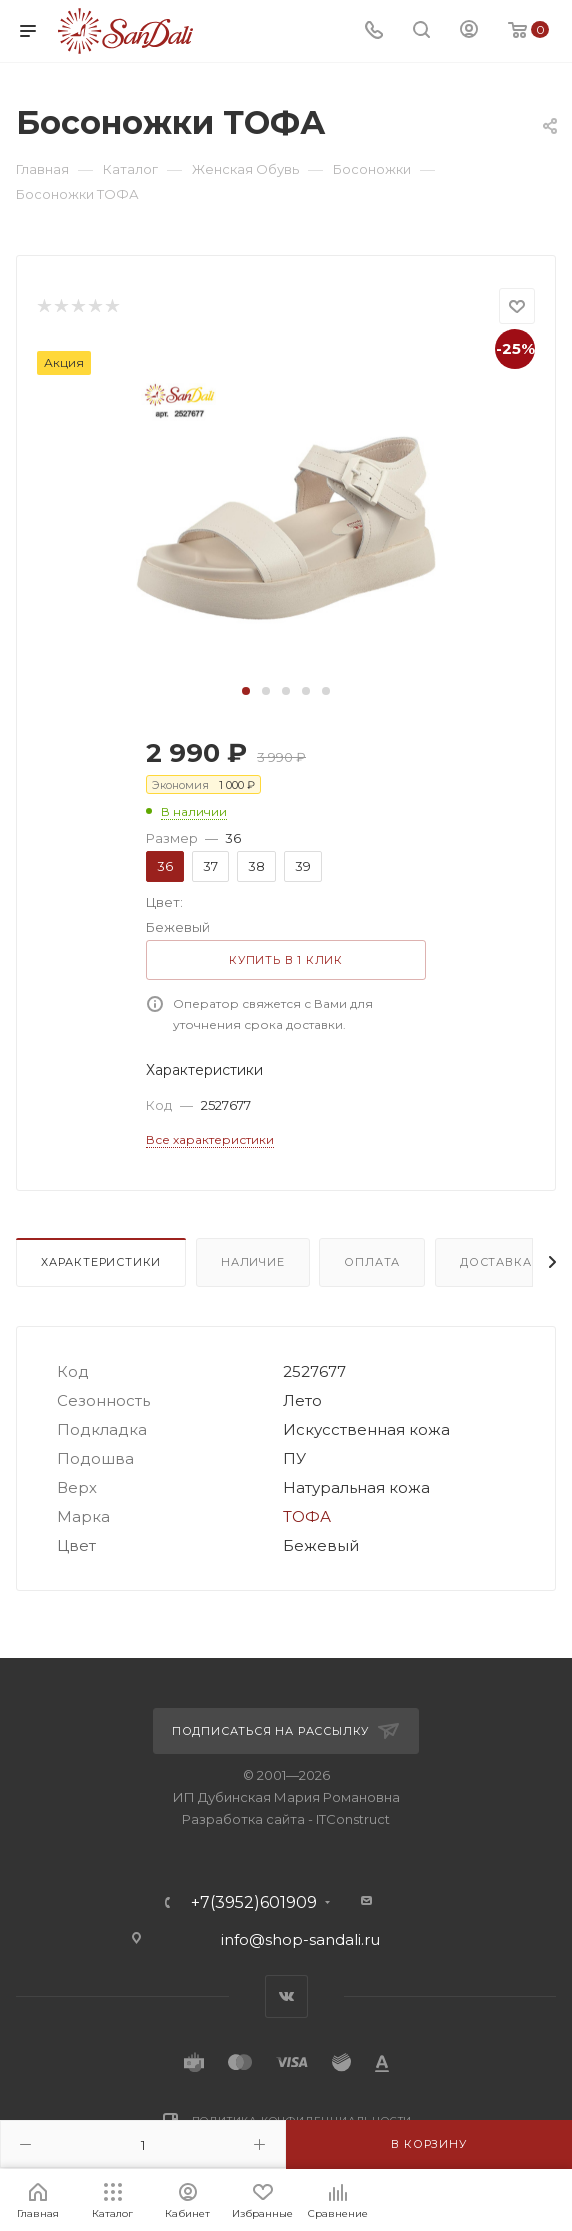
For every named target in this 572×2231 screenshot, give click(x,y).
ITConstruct (353, 1819)
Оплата (372, 1262)
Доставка (495, 1262)
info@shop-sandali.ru (300, 1939)
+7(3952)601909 (254, 1903)
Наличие (253, 1262)
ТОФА (307, 1516)
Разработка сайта (243, 1819)
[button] (246, 691)
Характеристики (101, 1262)
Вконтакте (286, 1996)
